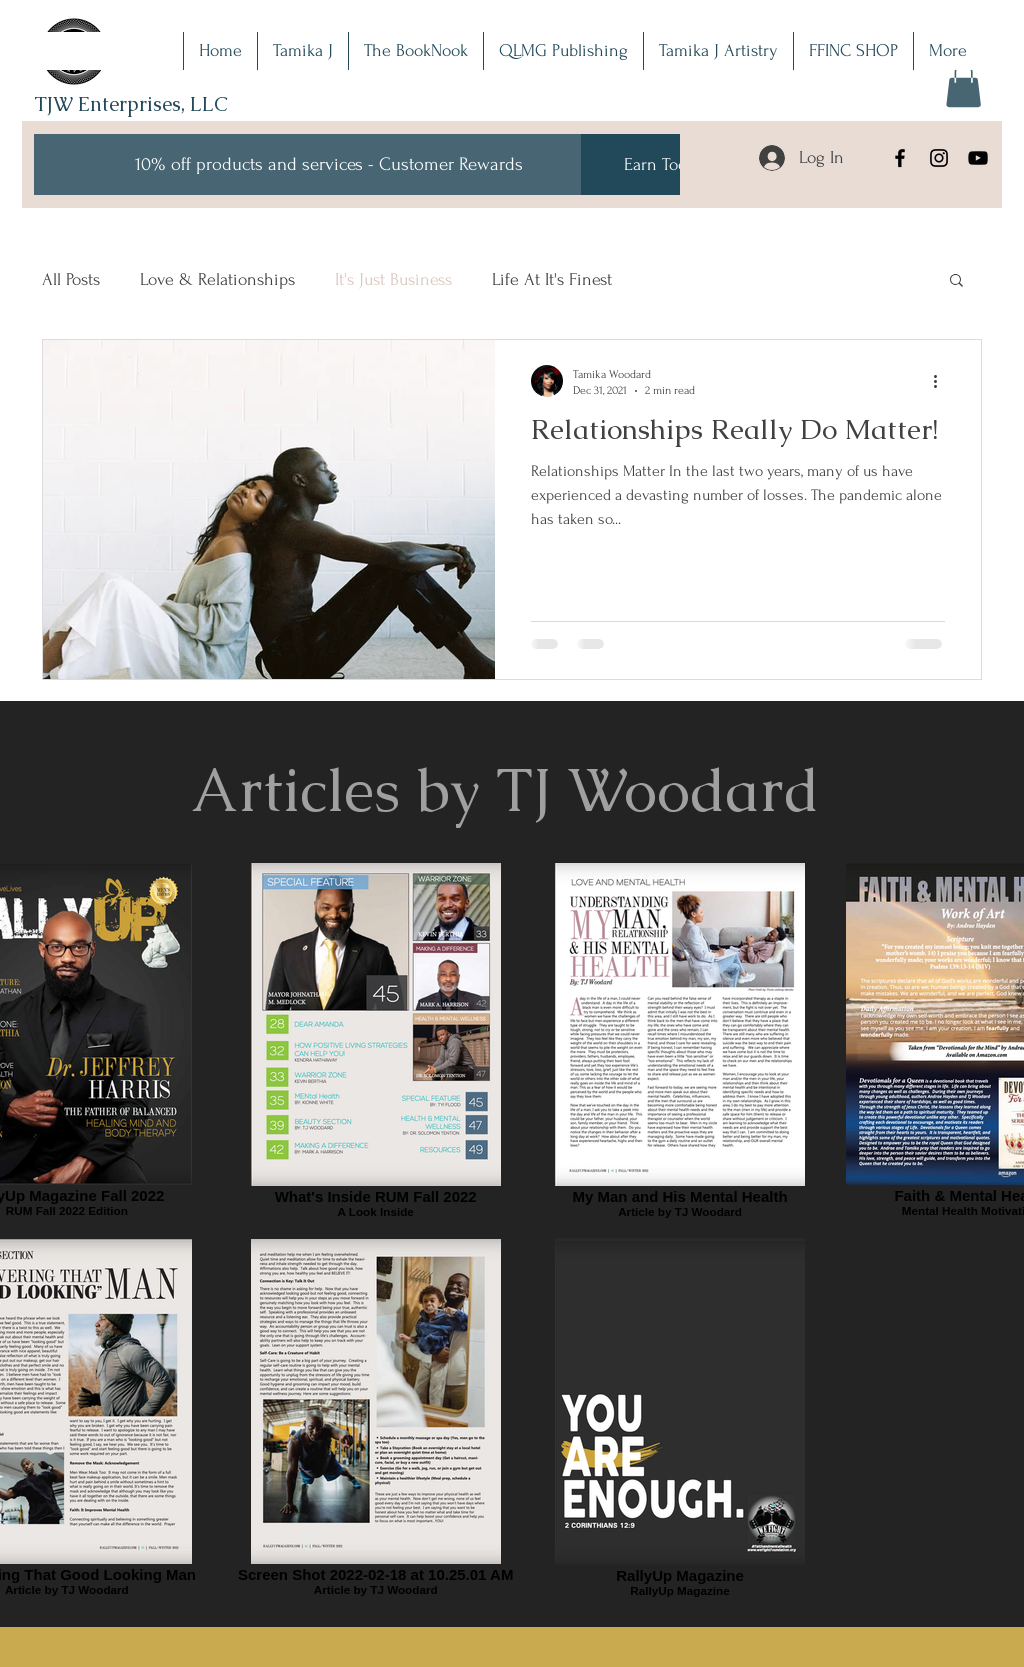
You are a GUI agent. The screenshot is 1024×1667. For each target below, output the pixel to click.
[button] (963, 85)
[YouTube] (978, 158)
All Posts (71, 279)
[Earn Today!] (666, 164)
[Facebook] (900, 158)
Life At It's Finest (552, 279)
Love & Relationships (217, 279)
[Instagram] (939, 158)
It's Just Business (393, 279)
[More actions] (942, 381)
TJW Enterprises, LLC (131, 104)
